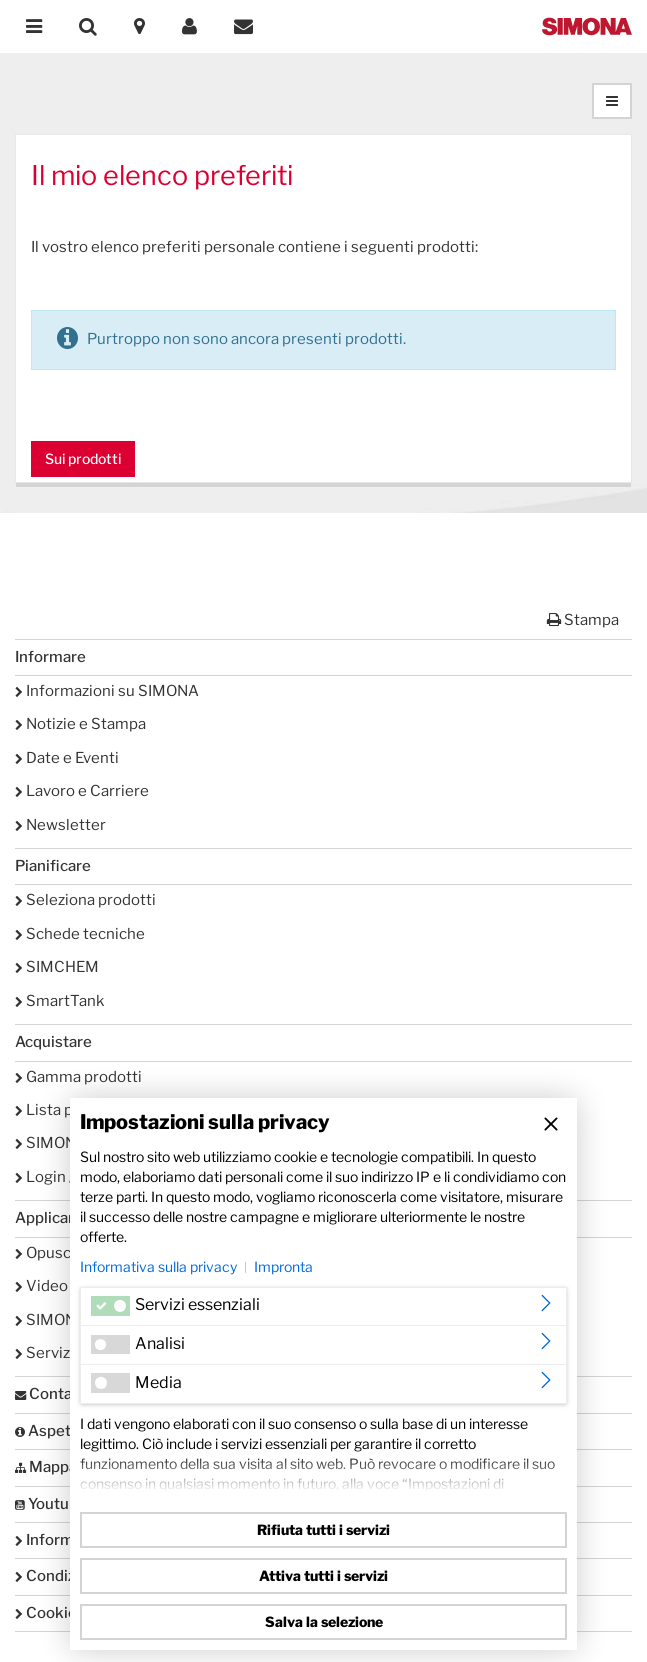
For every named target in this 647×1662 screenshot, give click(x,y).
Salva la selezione (324, 1621)
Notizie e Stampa (80, 724)
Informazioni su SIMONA (107, 691)
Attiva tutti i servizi (323, 1575)
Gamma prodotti (78, 1077)
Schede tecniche (80, 934)
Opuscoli (51, 1253)
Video (41, 1286)
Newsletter (60, 825)
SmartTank (59, 1001)
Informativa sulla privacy (158, 1266)
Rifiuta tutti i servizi (323, 1529)
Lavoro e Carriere (82, 791)
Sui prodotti (83, 458)
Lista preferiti (69, 1110)
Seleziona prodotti (85, 900)
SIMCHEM (57, 967)
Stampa (583, 620)
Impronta (283, 1266)
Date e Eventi (67, 758)
